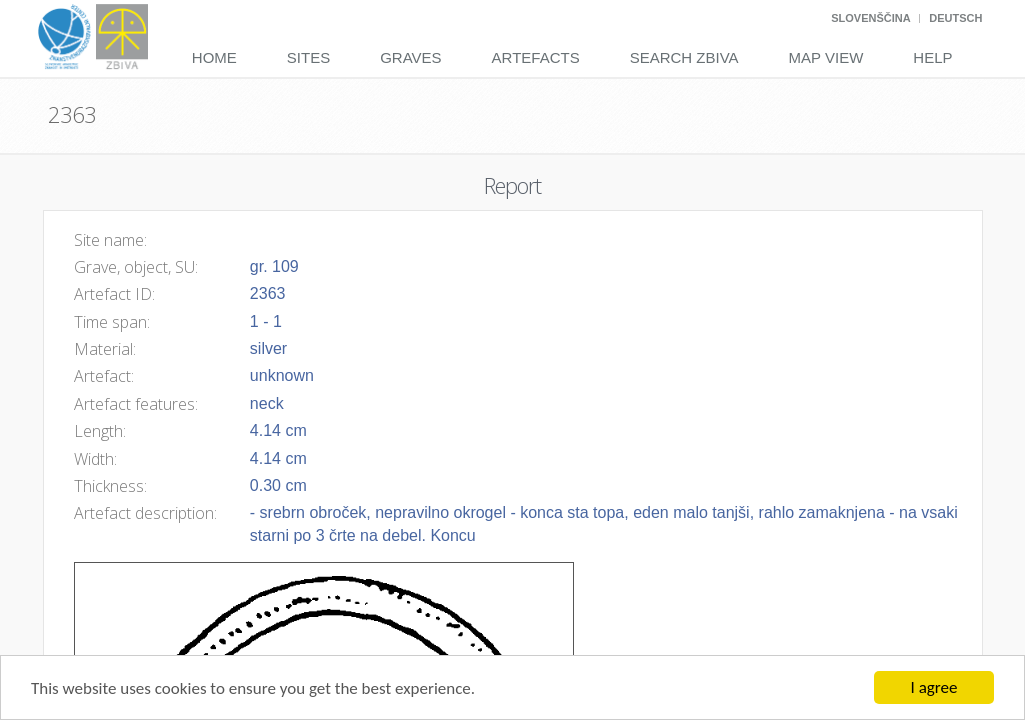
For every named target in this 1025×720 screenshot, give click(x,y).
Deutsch (955, 18)
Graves (410, 57)
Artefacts (536, 57)
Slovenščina (870, 18)
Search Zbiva (684, 57)
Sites (308, 57)
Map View (826, 57)
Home (214, 57)
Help (932, 57)
